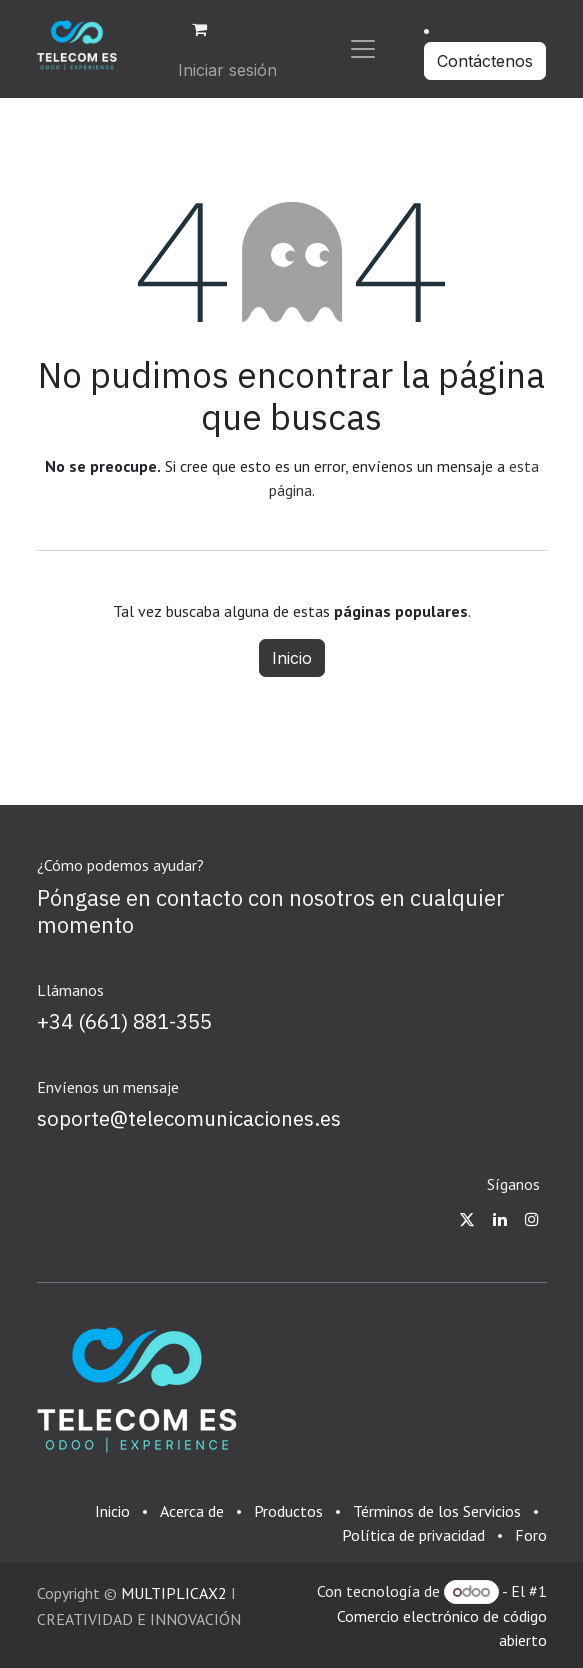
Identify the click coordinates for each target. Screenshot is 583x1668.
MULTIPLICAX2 (174, 1593)
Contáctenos (485, 61)
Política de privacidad (413, 1535)
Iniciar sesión (227, 70)
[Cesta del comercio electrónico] (199, 29)
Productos (288, 1511)
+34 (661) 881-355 (124, 1021)
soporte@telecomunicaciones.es (189, 1118)
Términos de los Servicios (437, 1511)
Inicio (292, 658)
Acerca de (192, 1511)
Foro (531, 1535)
